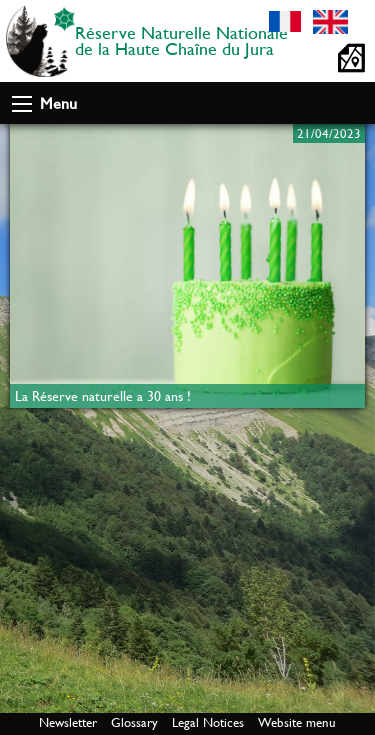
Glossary (134, 722)
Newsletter (68, 722)
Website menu (297, 722)
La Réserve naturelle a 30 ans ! (103, 396)
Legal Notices (208, 722)
